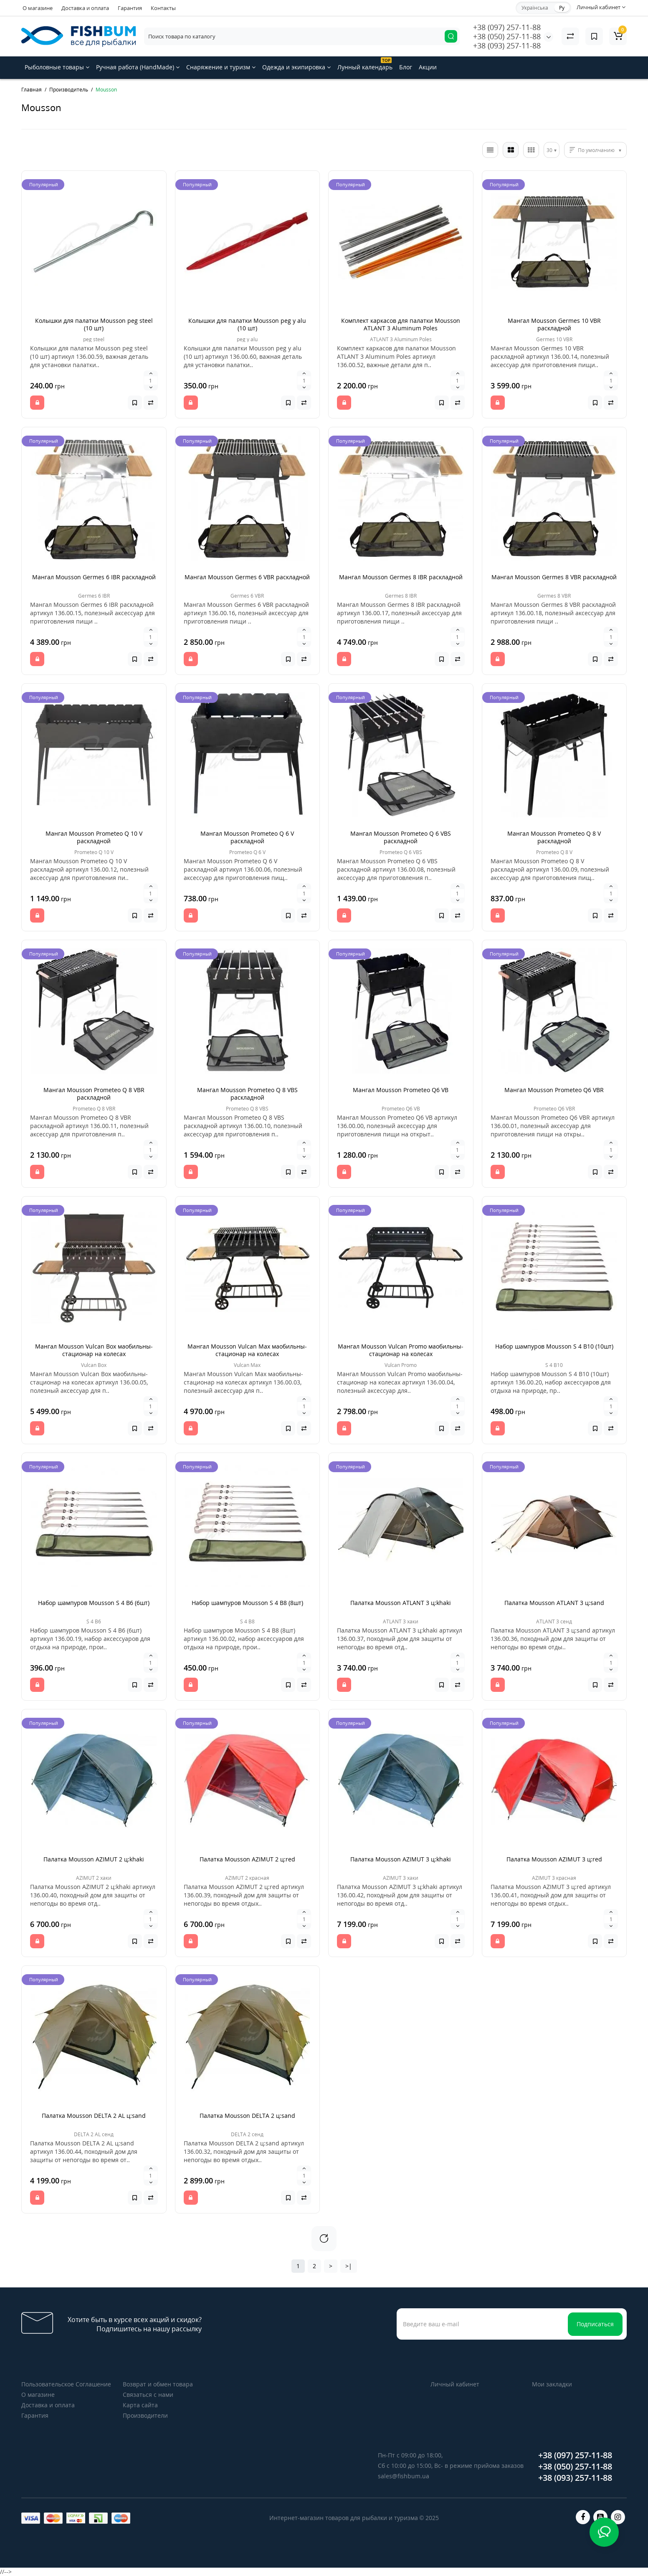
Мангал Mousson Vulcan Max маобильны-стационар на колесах (247, 1350)
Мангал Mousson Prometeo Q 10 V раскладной (94, 837)
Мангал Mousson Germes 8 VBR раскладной (554, 577)
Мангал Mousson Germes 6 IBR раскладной (94, 577)
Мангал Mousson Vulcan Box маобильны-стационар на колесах (94, 1350)
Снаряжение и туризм (221, 67)
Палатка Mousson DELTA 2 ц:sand (247, 2116)
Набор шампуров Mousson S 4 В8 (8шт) (247, 1603)
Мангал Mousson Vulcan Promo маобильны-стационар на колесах (400, 1350)
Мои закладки (552, 2384)
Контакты (163, 8)
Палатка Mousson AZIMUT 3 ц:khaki (400, 1859)
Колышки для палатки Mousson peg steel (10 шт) (94, 324)
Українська (534, 7)
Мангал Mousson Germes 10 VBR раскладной (554, 324)
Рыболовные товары (57, 67)
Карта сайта (140, 2405)
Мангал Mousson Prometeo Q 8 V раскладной (554, 837)
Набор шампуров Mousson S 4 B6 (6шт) (93, 1603)
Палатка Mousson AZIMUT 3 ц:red (554, 1859)
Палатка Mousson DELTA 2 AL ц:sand (94, 2116)
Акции (428, 67)
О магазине (38, 8)
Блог (405, 67)
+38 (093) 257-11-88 (507, 46)
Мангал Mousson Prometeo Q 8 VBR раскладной (93, 1093)
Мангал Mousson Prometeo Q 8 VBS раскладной (247, 1093)
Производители (145, 2415)
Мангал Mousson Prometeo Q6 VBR (554, 1090)
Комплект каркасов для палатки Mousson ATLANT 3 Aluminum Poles (400, 324)
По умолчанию (596, 150)
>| (348, 2266)
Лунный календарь (364, 64)
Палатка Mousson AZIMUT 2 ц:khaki (93, 1859)
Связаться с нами (148, 2395)
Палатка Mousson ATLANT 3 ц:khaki (400, 1603)
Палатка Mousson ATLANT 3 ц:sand (554, 1603)
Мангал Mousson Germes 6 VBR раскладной (247, 577)
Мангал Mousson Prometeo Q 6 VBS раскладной (400, 837)
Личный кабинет (454, 2384)
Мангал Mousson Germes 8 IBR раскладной (401, 577)
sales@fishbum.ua (403, 2476)
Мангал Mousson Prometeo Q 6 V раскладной (247, 837)
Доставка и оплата (85, 8)
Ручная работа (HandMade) (138, 67)
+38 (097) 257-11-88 (507, 27)
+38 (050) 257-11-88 (507, 36)
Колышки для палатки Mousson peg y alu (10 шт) (247, 324)
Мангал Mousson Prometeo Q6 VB (400, 1090)
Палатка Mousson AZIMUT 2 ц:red (247, 1859)
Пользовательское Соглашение (66, 2384)
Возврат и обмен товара (158, 2384)
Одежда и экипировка (296, 67)
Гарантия (130, 8)
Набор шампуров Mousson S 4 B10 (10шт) (554, 1346)
